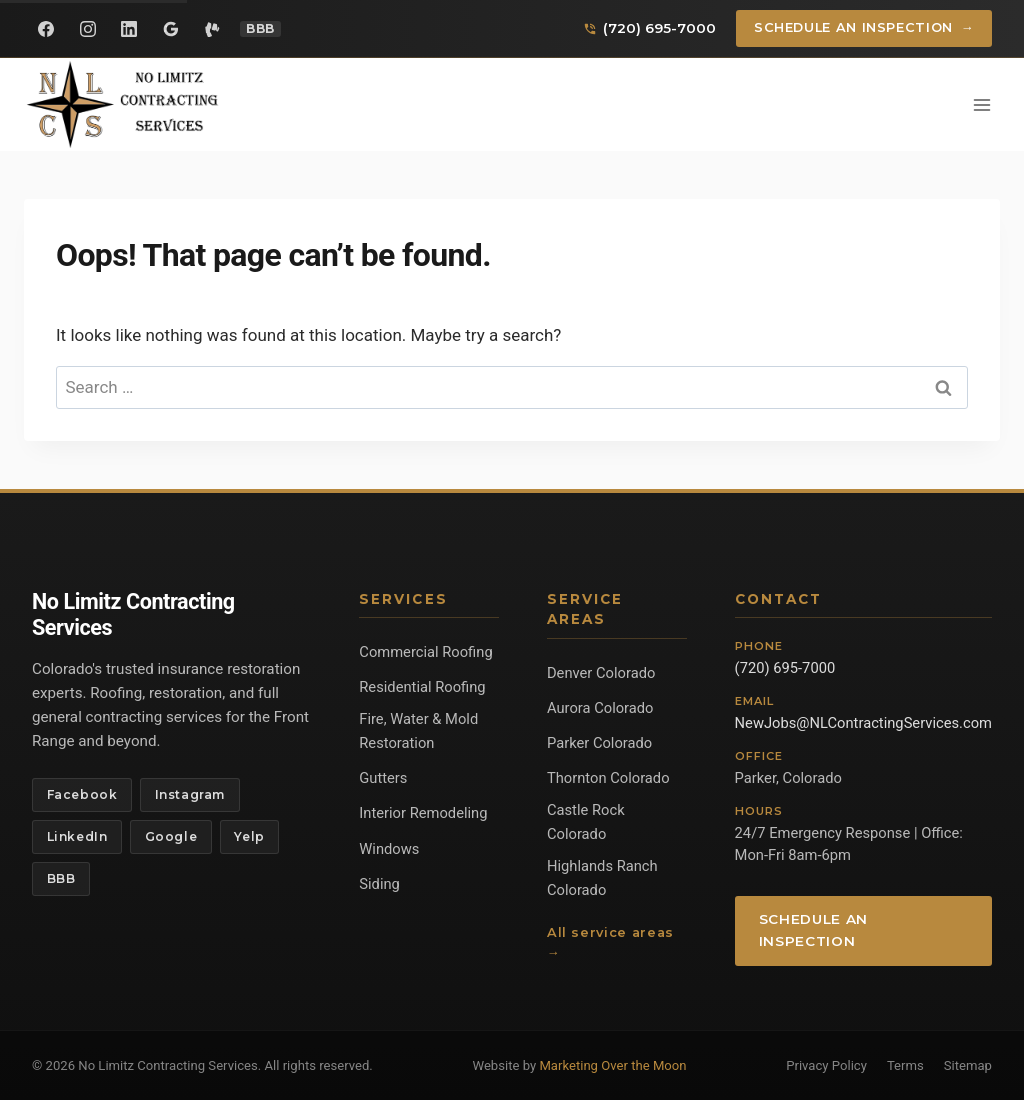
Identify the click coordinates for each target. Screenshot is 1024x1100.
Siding (379, 884)
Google (171, 836)
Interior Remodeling (423, 813)
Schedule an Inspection (864, 28)
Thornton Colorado (608, 778)
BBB (61, 878)
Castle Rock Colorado (586, 822)
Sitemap (968, 1065)
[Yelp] (212, 29)
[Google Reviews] (171, 29)
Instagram (190, 794)
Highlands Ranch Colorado (602, 878)
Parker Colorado (599, 743)
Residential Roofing (422, 687)
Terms (905, 1065)
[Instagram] (88, 29)
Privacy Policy (826, 1065)
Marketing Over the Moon (612, 1065)
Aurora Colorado (600, 708)
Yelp (249, 836)
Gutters (383, 778)
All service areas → (610, 942)
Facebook (82, 794)
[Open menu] (981, 104)
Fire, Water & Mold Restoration (418, 731)
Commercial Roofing (425, 652)
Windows (389, 849)
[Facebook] (46, 29)
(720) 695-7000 (785, 668)
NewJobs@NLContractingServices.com (863, 723)
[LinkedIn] (129, 29)
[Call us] (649, 29)
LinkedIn (77, 836)
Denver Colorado (601, 673)
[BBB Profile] (260, 29)
